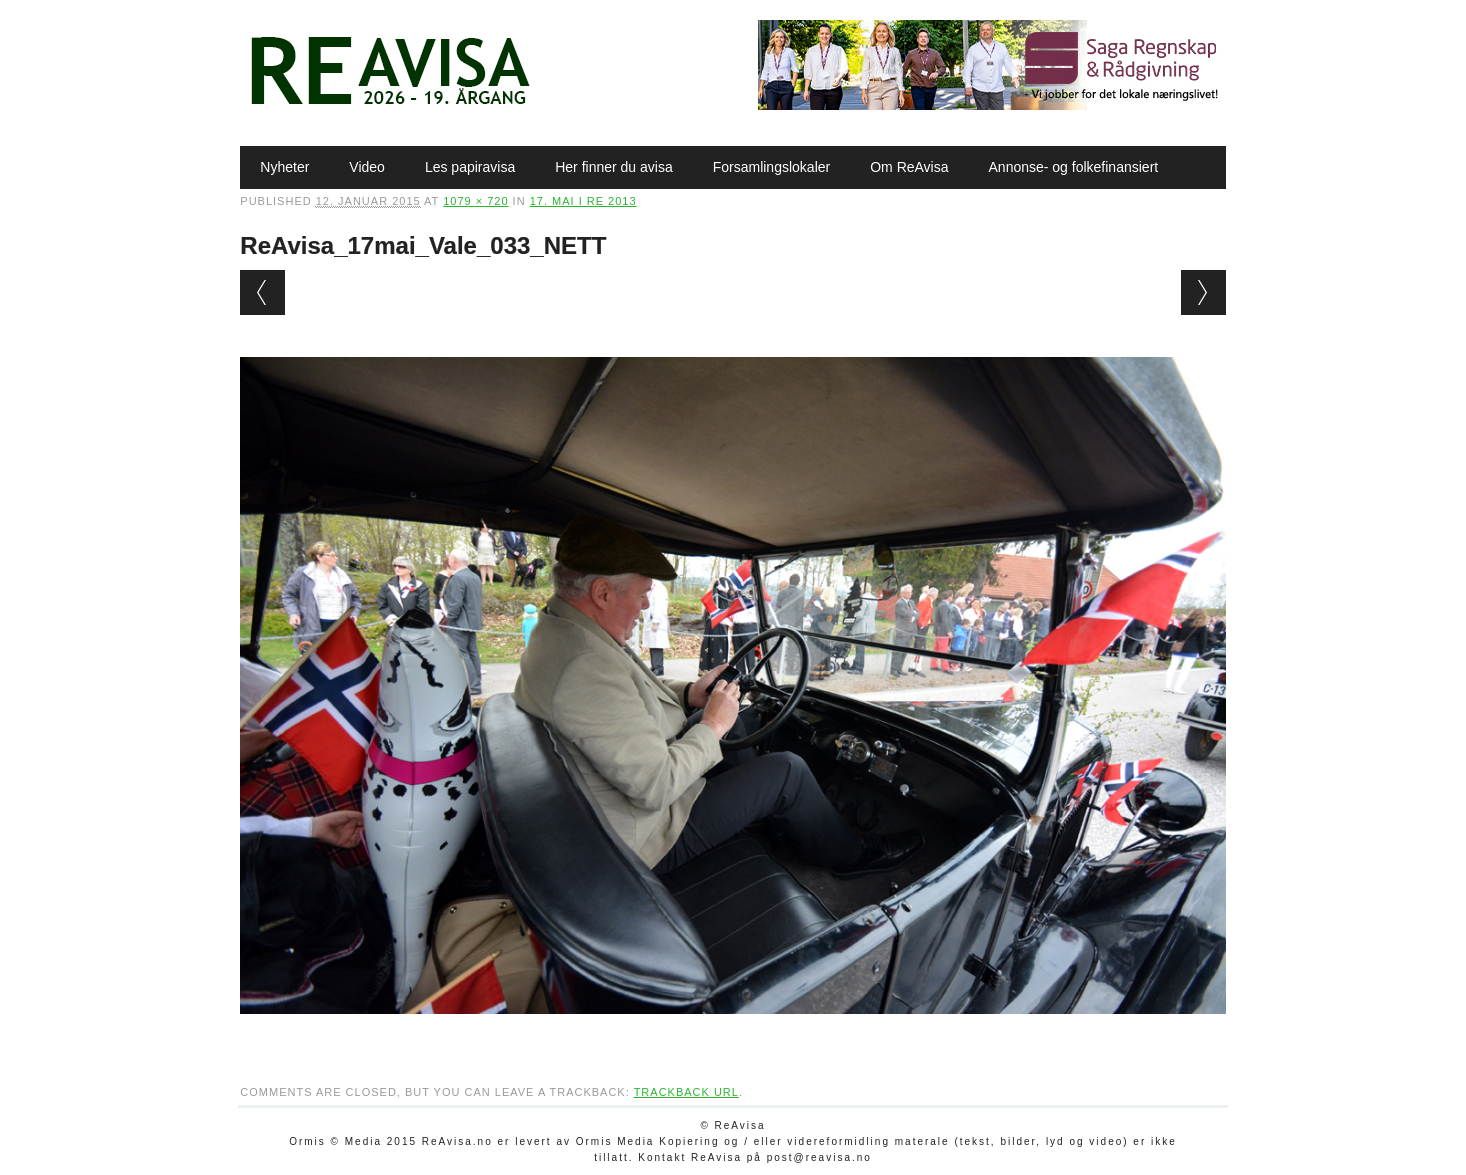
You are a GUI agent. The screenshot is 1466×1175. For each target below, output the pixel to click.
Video (367, 167)
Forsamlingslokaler (771, 167)
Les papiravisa (470, 167)
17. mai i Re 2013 (583, 201)
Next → (1203, 292)
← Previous (262, 292)
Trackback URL (686, 1092)
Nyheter (284, 167)
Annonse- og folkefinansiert (1074, 167)
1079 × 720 (475, 201)
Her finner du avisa (614, 167)
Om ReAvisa (909, 167)
